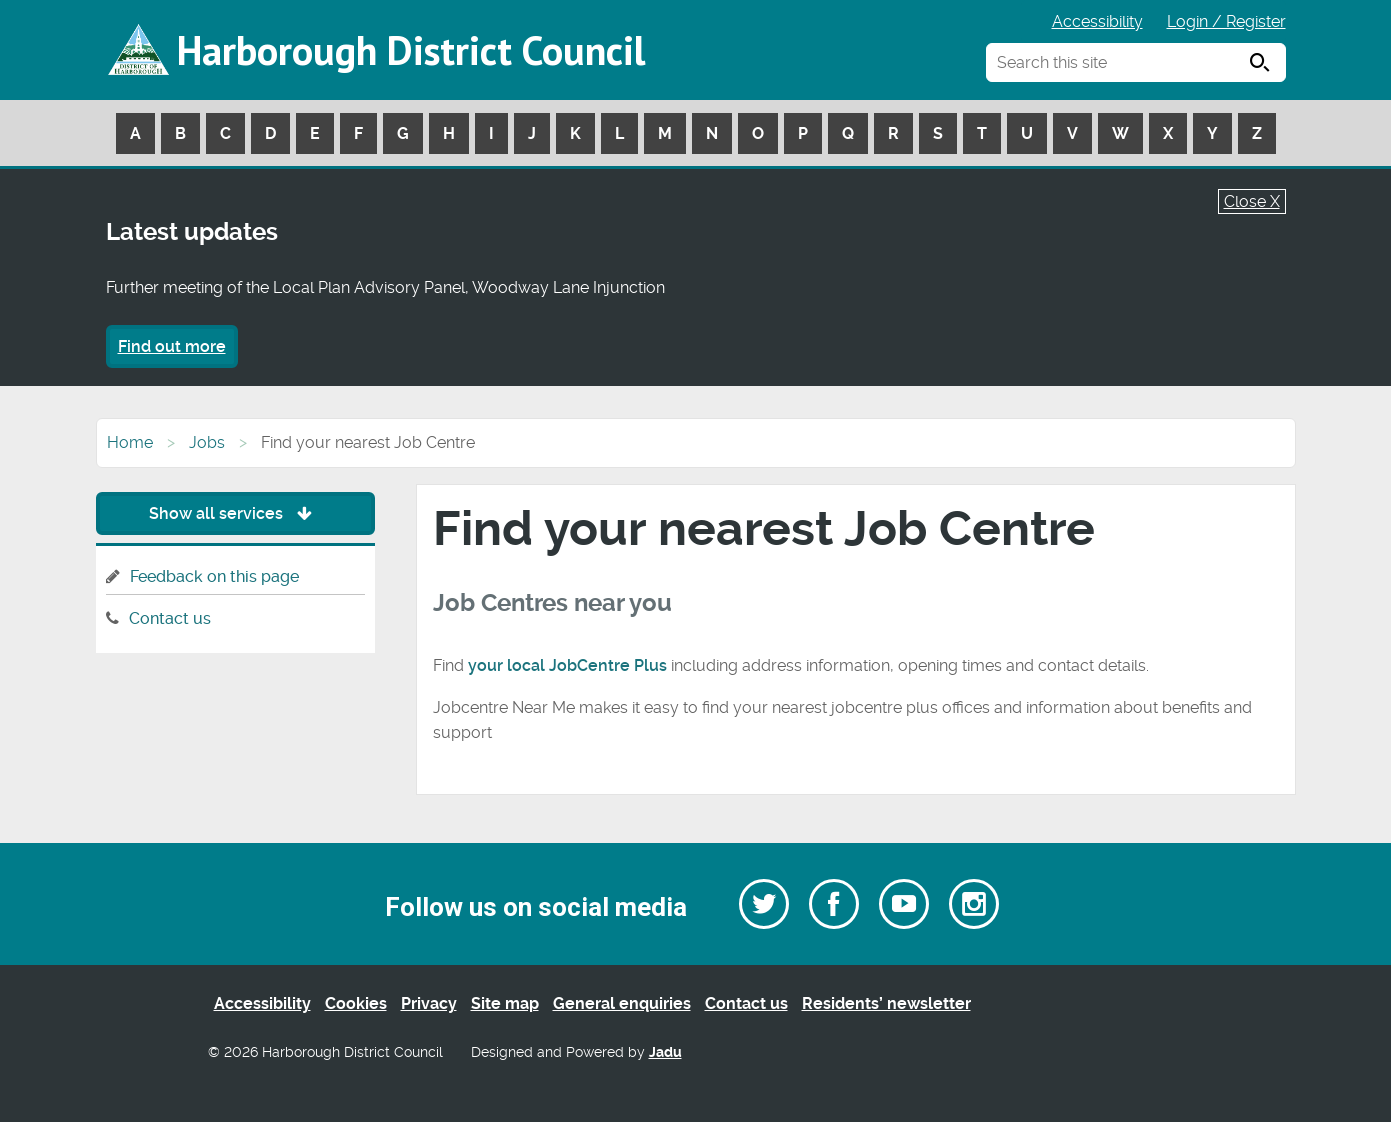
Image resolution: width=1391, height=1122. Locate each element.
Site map (505, 1003)
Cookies (356, 1003)
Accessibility (1097, 21)
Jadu (665, 1052)
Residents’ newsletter (886, 1003)
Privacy (429, 1003)
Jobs (207, 442)
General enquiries (622, 1003)
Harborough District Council (411, 50)
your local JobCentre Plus (567, 665)
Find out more (172, 346)
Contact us (170, 618)
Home (130, 442)
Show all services (235, 513)
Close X (1252, 201)
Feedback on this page (214, 576)
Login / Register (1226, 21)
